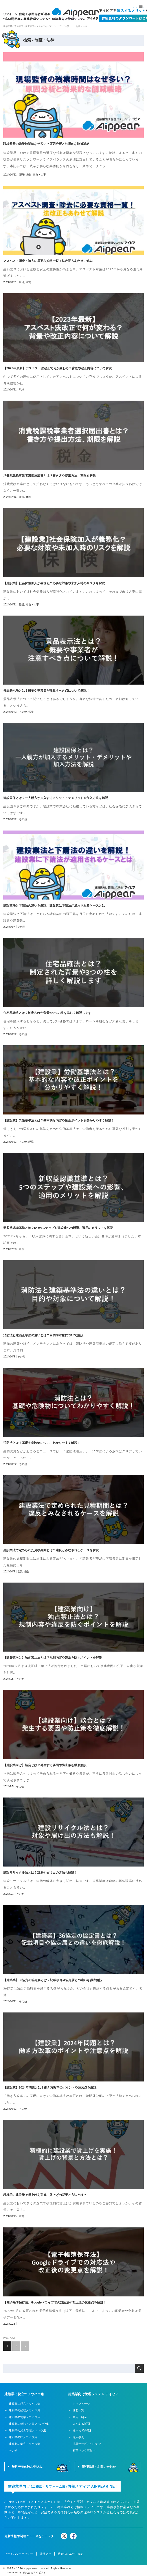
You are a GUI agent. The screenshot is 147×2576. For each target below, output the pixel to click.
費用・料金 (80, 2417)
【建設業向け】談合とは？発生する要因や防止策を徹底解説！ (46, 1765)
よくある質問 (81, 2423)
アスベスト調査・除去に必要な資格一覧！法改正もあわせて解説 (48, 261)
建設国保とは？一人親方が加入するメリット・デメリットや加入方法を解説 (55, 798)
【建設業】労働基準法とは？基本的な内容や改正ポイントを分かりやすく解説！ (58, 1120)
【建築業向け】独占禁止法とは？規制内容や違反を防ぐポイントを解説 (52, 1657)
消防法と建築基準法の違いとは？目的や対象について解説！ (44, 1335)
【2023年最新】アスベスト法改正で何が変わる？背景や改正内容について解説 (57, 368)
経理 (28, 496)
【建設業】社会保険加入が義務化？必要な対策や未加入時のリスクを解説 (54, 583)
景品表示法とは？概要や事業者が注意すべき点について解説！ (46, 690)
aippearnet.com (34, 2568)
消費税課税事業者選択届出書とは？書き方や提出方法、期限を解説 (49, 475)
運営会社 (45, 2553)
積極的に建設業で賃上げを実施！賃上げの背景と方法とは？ (44, 2195)
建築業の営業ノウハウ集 (24, 2417)
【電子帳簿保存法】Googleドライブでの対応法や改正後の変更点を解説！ (54, 2302)
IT (18, 2323)
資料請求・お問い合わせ (99, 2466)
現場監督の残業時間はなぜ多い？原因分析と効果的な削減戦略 (46, 144)
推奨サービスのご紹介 (87, 2443)
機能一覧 (78, 2410)
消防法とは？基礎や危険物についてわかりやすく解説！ (41, 1443)
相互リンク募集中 (84, 2450)
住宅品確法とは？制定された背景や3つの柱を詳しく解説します (47, 1013)
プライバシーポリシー (18, 2553)
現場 (22, 174)
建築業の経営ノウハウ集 (24, 2403)
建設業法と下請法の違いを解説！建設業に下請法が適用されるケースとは (54, 905)
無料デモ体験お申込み (27, 2466)
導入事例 (78, 2437)
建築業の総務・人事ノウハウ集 (29, 2423)
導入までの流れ (83, 2430)
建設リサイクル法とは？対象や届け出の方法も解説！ (40, 1872)
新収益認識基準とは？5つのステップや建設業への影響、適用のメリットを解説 (58, 1228)
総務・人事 (39, 174)
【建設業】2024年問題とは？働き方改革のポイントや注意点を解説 (49, 2087)
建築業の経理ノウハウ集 (24, 2410)
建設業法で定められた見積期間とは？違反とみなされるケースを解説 (51, 1550)
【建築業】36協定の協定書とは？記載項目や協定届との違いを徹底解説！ (54, 1980)
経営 (28, 174)
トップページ (81, 2403)
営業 (31, 711)
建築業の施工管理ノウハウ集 (27, 2430)
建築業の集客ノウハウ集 (24, 2443)
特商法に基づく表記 (70, 2553)
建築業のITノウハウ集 (23, 2437)
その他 (23, 711)
